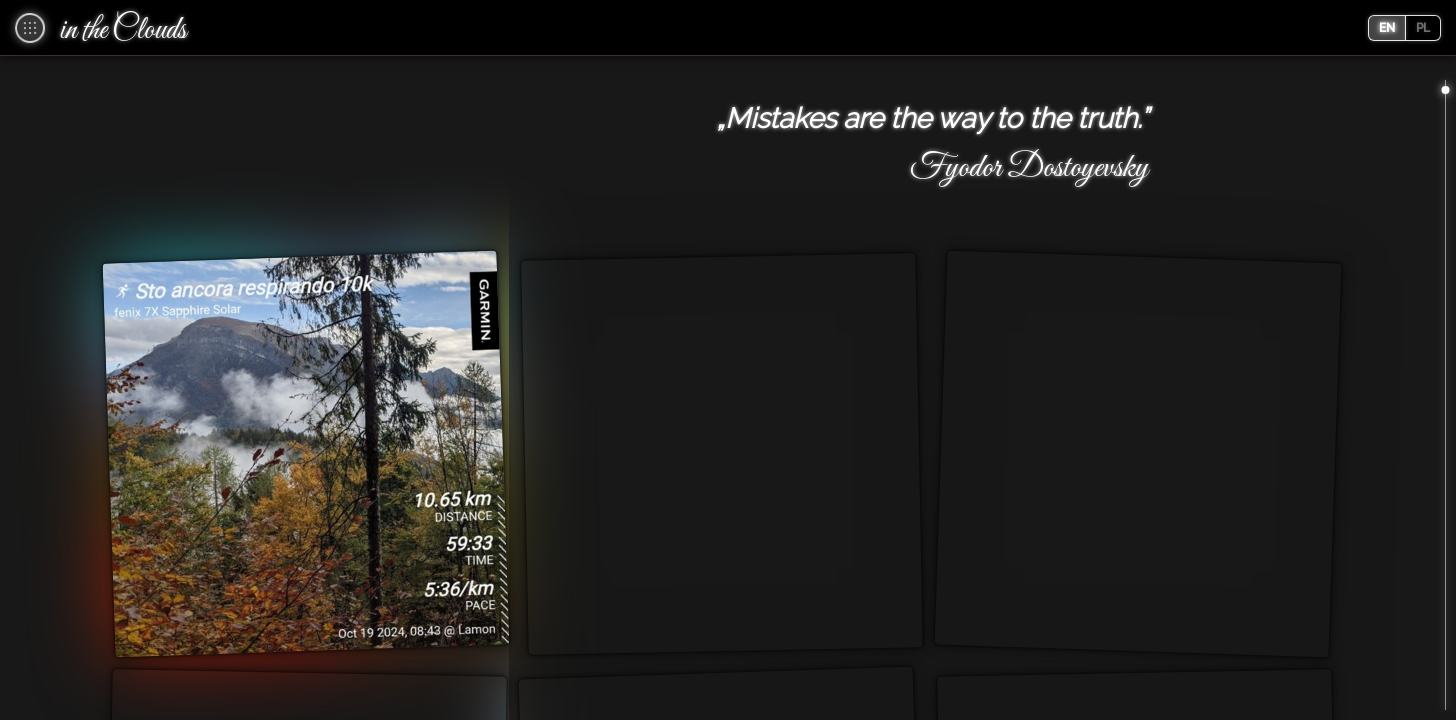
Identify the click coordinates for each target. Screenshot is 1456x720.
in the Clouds (123, 31)
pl (1423, 28)
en (1387, 28)
